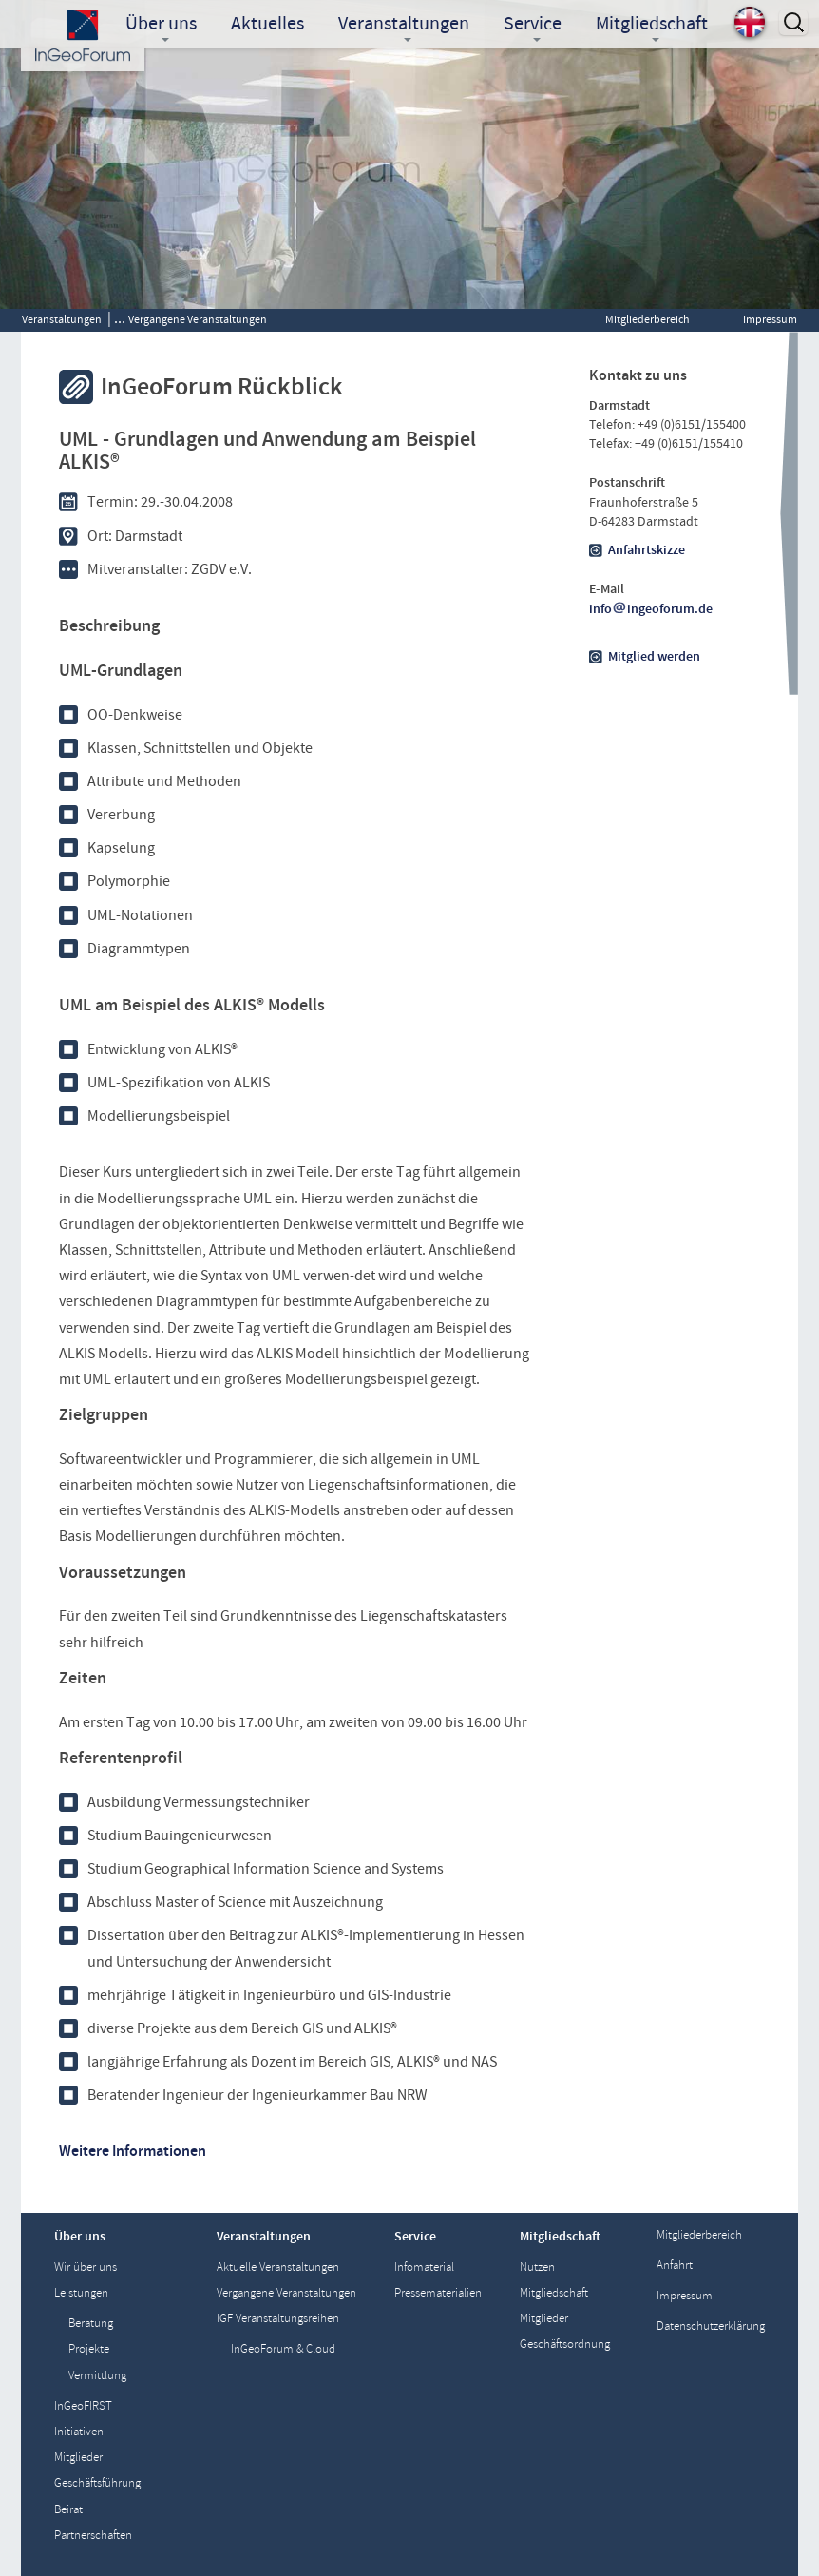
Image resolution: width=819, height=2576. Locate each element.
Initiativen (79, 2432)
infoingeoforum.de (651, 609)
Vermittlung (97, 2376)
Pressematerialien (438, 2293)
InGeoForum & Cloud (283, 2349)
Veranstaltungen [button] (403, 25)
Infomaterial (424, 2267)
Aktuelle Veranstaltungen (278, 2267)
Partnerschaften (93, 2535)
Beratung (90, 2323)
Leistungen (81, 2293)
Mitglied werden (654, 656)
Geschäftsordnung (565, 2344)
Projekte (88, 2349)
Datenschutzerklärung (711, 2326)
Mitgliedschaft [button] (652, 25)
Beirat (68, 2510)
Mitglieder (78, 2458)
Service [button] (533, 25)
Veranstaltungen (62, 319)
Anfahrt (675, 2266)
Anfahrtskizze (646, 550)
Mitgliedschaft (554, 2293)
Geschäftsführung (97, 2483)
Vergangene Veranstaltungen (197, 319)
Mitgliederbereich (647, 319)
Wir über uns (85, 2267)
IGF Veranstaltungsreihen (278, 2319)
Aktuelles (267, 23)
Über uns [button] (161, 25)
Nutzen (537, 2267)
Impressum (770, 319)
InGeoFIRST (83, 2406)
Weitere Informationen (132, 2151)
